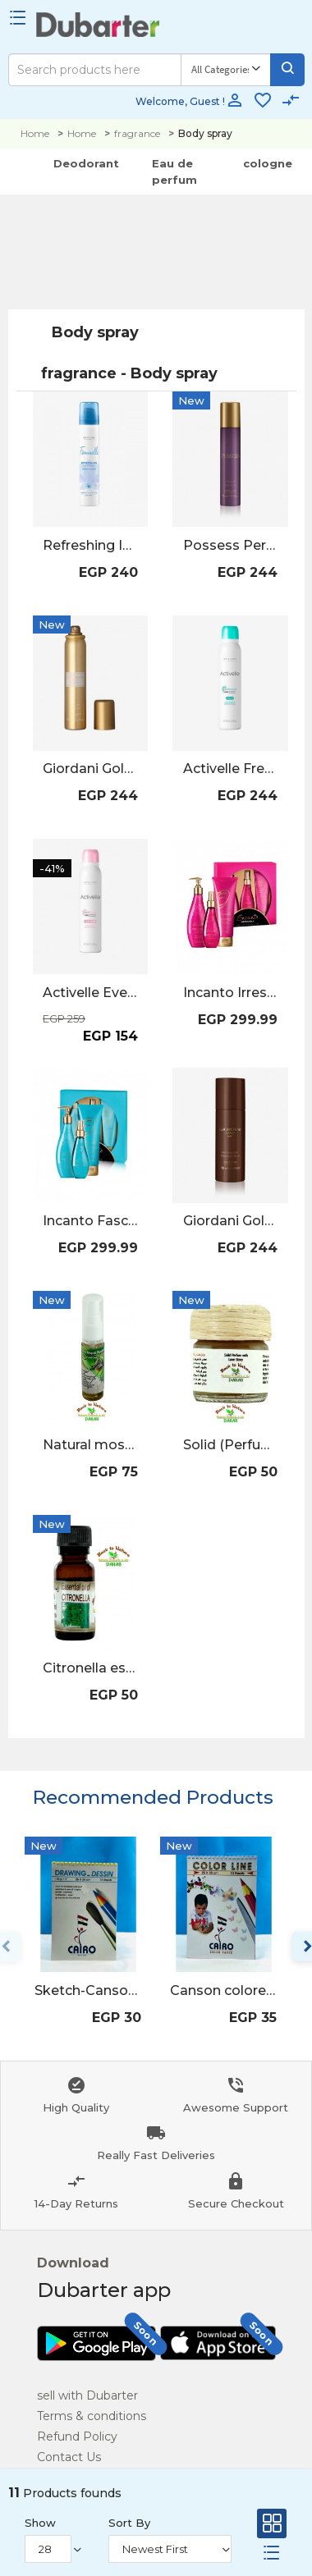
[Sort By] (170, 2549)
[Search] (94, 69)
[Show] (48, 2549)
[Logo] (98, 28)
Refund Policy (77, 2436)
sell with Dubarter (87, 2395)
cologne (267, 163)
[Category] (225, 69)
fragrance (137, 133)
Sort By (129, 2522)
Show (40, 2522)
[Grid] (272, 2527)
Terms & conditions (91, 2416)
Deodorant (86, 163)
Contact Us (69, 2457)
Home (35, 133)
